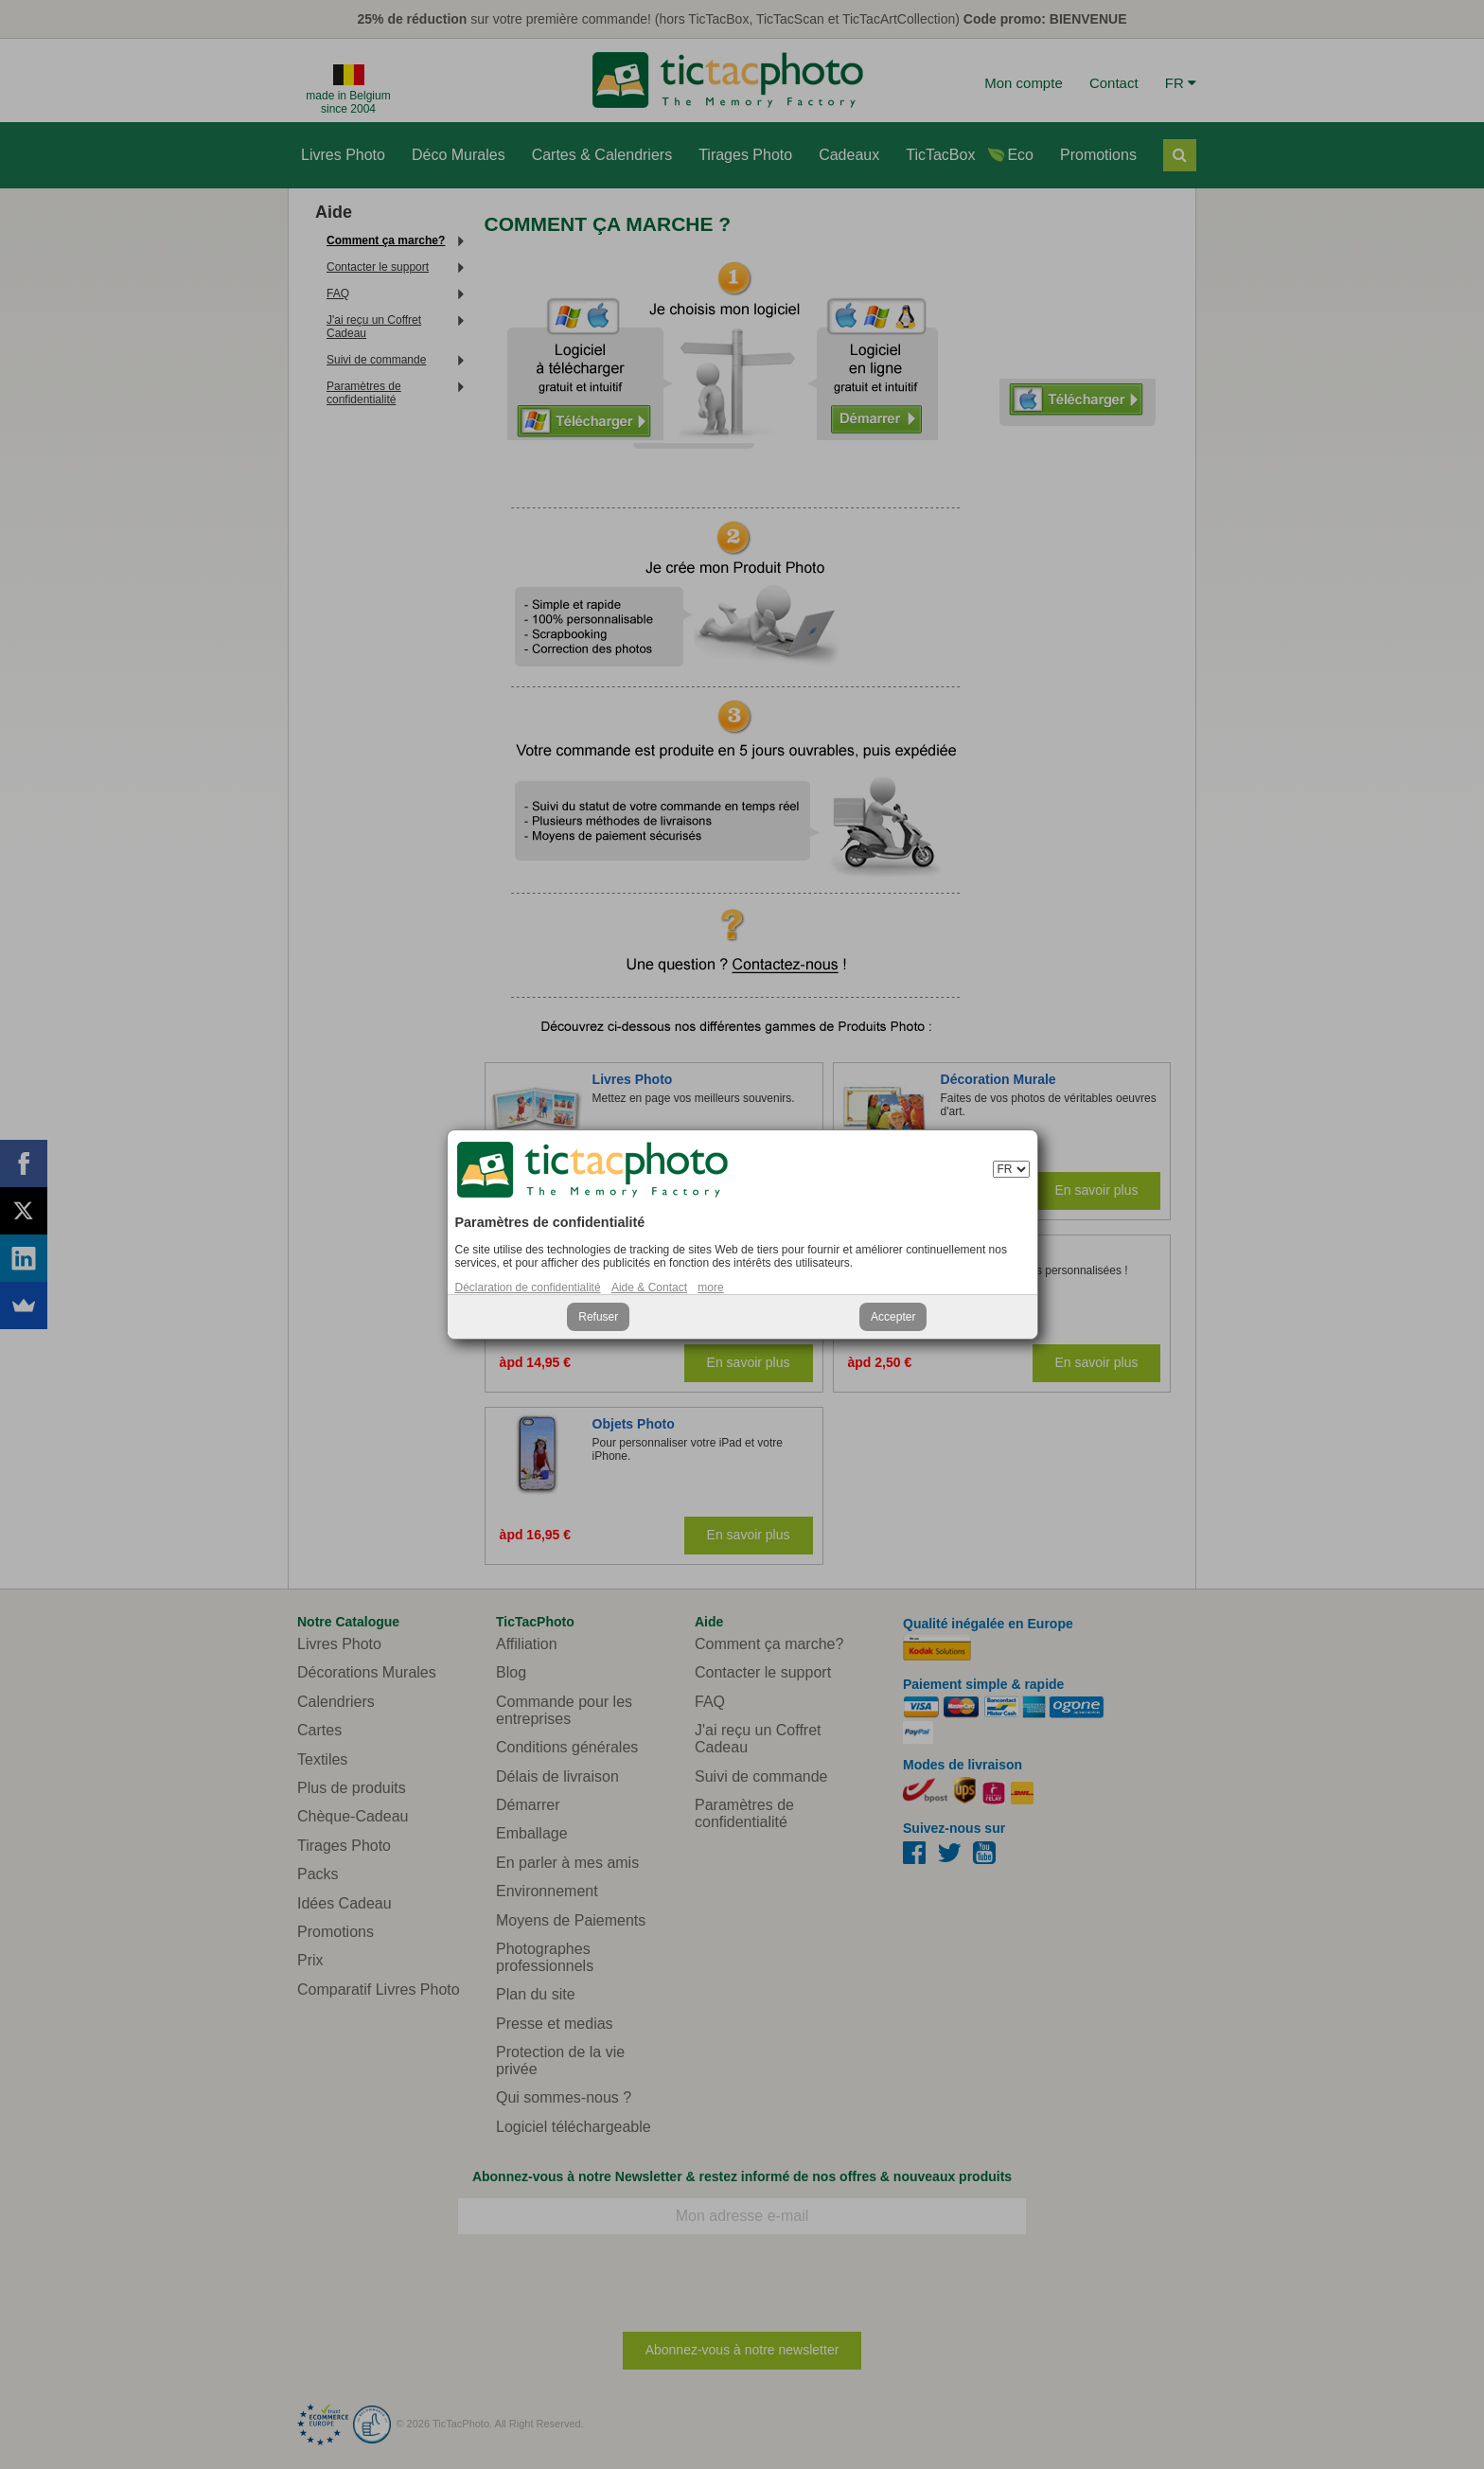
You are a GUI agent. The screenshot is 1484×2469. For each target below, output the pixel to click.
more (710, 1287)
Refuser (598, 1316)
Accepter (893, 1316)
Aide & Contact (649, 1287)
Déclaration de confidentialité (528, 1287)
